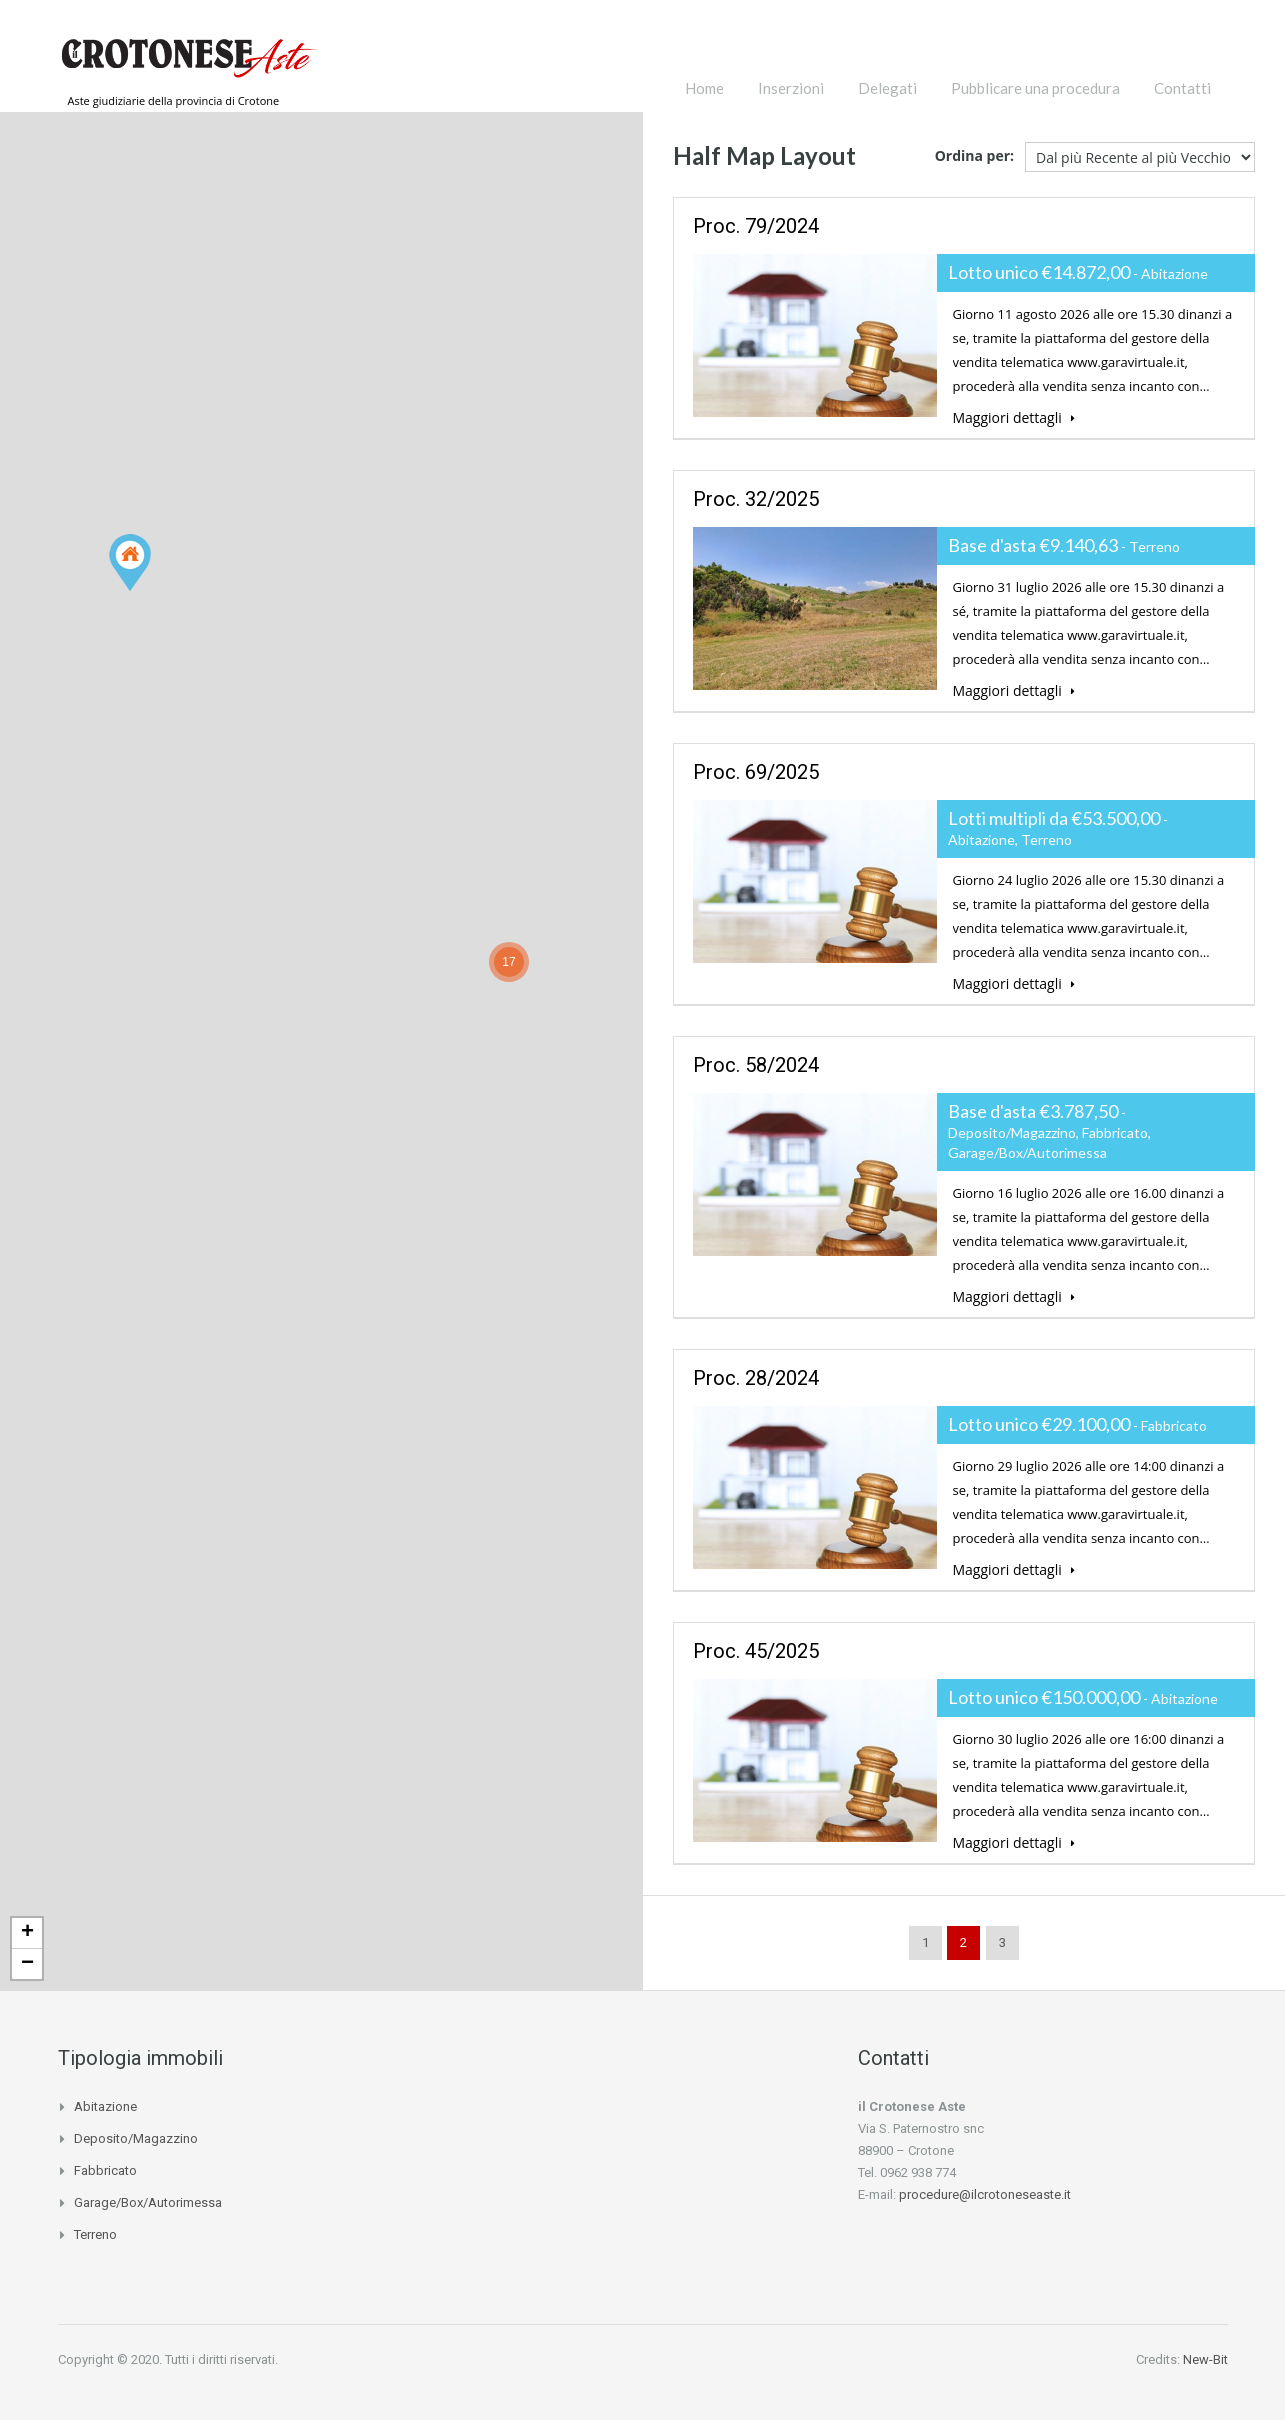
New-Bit (1205, 2359)
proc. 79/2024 (756, 226)
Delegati (887, 88)
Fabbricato (105, 2170)
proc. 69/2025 (756, 772)
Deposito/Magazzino (136, 2138)
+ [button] (27, 1933)
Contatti (1182, 88)
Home (704, 88)
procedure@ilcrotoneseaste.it (985, 2194)
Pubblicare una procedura (1035, 88)
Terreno (95, 2234)
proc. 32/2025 (756, 499)
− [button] (27, 1964)
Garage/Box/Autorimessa (148, 2202)
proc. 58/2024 (756, 1065)
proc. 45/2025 (756, 1651)
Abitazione (105, 2106)
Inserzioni (791, 88)
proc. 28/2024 (756, 1378)
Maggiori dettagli (1014, 417)
